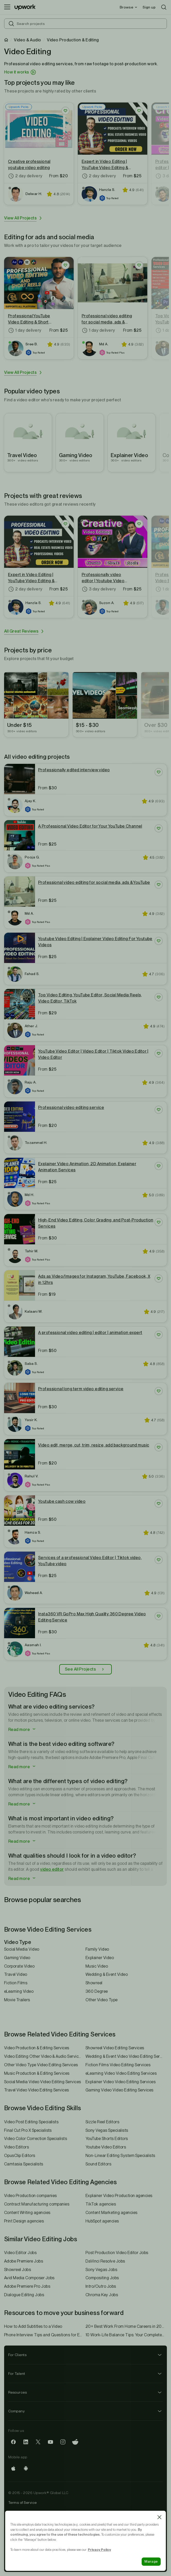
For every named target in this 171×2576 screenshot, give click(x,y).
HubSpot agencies (102, 2221)
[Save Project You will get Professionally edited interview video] (159, 772)
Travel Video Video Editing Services (36, 2090)
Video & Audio (27, 40)
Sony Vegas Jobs (101, 2269)
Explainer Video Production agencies (119, 2195)
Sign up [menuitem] (149, 7)
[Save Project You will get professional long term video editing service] (159, 1391)
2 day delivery (25, 176)
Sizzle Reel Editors (102, 2121)
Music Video (97, 1966)
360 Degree (97, 1991)
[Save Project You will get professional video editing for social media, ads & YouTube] (139, 265)
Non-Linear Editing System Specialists (120, 2155)
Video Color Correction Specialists (35, 2138)
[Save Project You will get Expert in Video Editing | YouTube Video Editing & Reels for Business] (139, 111)
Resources (85, 2392)
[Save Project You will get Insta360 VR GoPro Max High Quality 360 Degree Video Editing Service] (159, 1616)
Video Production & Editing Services (36, 2047)
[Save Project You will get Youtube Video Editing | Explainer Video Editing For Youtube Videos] (159, 941)
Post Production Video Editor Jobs (117, 2252)
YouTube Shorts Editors (107, 2138)
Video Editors (16, 2147)
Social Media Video (21, 1949)
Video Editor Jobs (20, 2252)
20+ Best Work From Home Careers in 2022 (126, 2326)
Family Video (97, 1949)
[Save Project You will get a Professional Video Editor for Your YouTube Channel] (159, 828)
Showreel (94, 1982)
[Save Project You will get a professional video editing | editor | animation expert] (159, 1335)
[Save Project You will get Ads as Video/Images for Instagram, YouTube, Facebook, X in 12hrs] (159, 1278)
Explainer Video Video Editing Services (121, 2081)
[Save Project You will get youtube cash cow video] (159, 1503)
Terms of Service (22, 2502)
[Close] (159, 2517)
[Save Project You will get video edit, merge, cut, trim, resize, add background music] (159, 1447)
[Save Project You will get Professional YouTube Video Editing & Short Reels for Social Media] (65, 265)
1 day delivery (24, 330)
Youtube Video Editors (106, 2147)
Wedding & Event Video (107, 1974)
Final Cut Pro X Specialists (28, 2130)
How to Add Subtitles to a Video (33, 2326)
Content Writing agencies (27, 2212)
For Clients (85, 2355)
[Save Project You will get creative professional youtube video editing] (65, 111)
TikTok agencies (101, 2204)
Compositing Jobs (102, 2277)
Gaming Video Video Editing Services (119, 2090)
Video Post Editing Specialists (31, 2121)
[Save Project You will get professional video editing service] (159, 1110)
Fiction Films (15, 1982)
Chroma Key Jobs (102, 2294)
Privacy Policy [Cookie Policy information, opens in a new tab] (99, 2549)
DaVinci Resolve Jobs (105, 2261)
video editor (52, 1869)
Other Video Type (102, 1999)
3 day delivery (99, 589)
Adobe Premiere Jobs (23, 2261)
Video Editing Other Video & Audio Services (43, 2056)
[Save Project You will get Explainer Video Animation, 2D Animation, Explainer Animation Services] (159, 1166)
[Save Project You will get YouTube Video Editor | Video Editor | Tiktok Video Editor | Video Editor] (159, 1053)
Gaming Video (17, 1957)
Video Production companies (30, 2195)
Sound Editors (98, 2164)
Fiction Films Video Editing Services (118, 2064)
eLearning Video (18, 1991)
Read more (22, 1729)
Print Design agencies (24, 2221)
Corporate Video (19, 1966)
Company (85, 2411)
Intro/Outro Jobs (101, 2286)
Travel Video (15, 1974)
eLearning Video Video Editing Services (121, 2073)
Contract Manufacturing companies (36, 2204)
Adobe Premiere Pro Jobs (27, 2286)
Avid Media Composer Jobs (29, 2277)
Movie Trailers (17, 1999)
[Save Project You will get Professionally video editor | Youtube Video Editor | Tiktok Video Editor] (139, 524)
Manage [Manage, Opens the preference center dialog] (151, 2561)
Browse (129, 7)
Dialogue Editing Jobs (24, 2294)
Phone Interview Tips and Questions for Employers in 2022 (45, 2334)
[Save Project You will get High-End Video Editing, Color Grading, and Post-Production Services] (159, 1222)
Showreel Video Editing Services (115, 2047)
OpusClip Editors (19, 2155)
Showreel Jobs (17, 2269)
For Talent (85, 2373)
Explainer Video (100, 1957)
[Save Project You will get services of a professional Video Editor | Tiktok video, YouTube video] (159, 1560)
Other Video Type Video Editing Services (41, 2064)
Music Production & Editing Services (37, 2073)
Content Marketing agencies (111, 2212)
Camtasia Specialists (23, 2164)
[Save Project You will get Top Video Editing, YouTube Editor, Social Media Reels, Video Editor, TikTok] (159, 997)
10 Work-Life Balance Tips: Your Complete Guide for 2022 (126, 2334)
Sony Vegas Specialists (107, 2130)
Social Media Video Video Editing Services (42, 2081)
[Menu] (7, 7)
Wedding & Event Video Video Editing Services (126, 2056)
